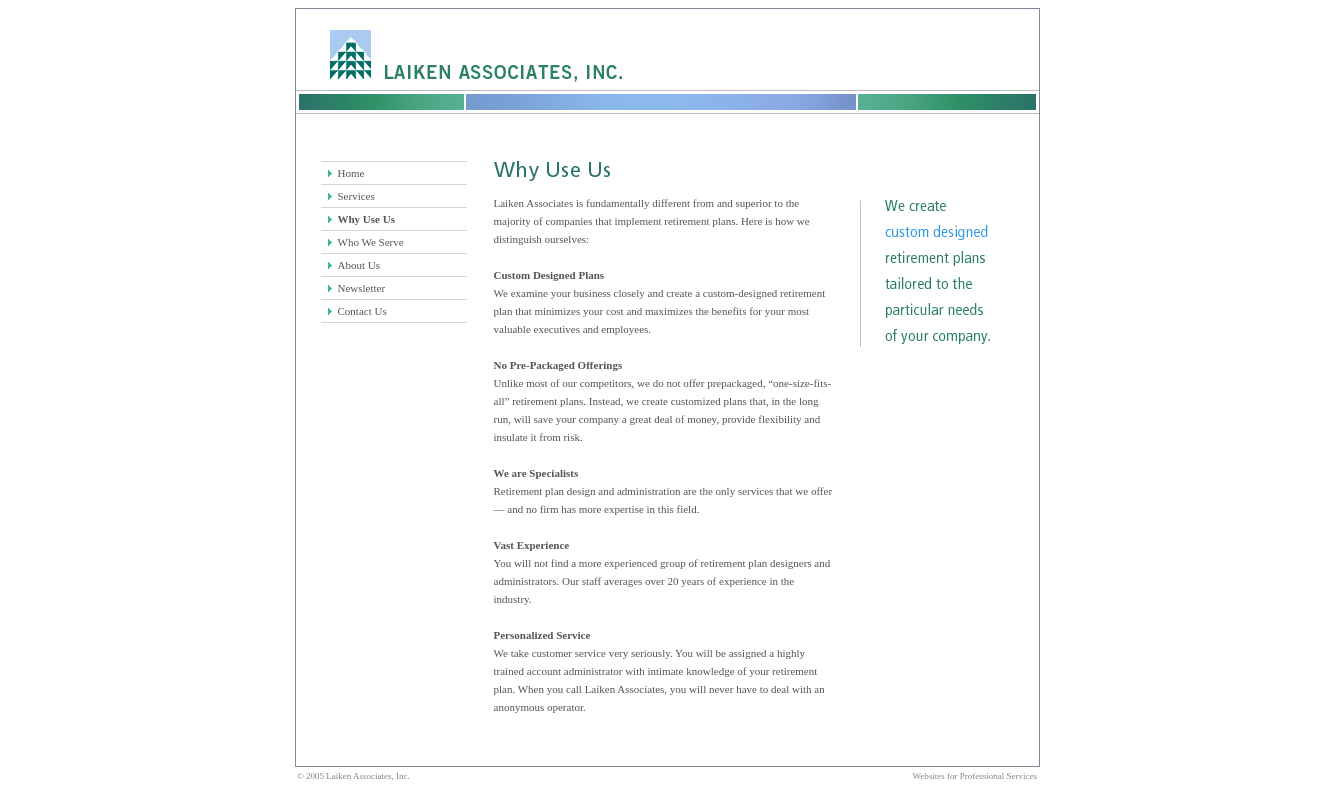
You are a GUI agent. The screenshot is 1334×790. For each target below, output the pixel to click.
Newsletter (362, 288)
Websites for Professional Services (975, 776)
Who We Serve (371, 242)
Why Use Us (366, 219)
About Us (359, 265)
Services (356, 196)
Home (351, 173)
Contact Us (362, 311)
